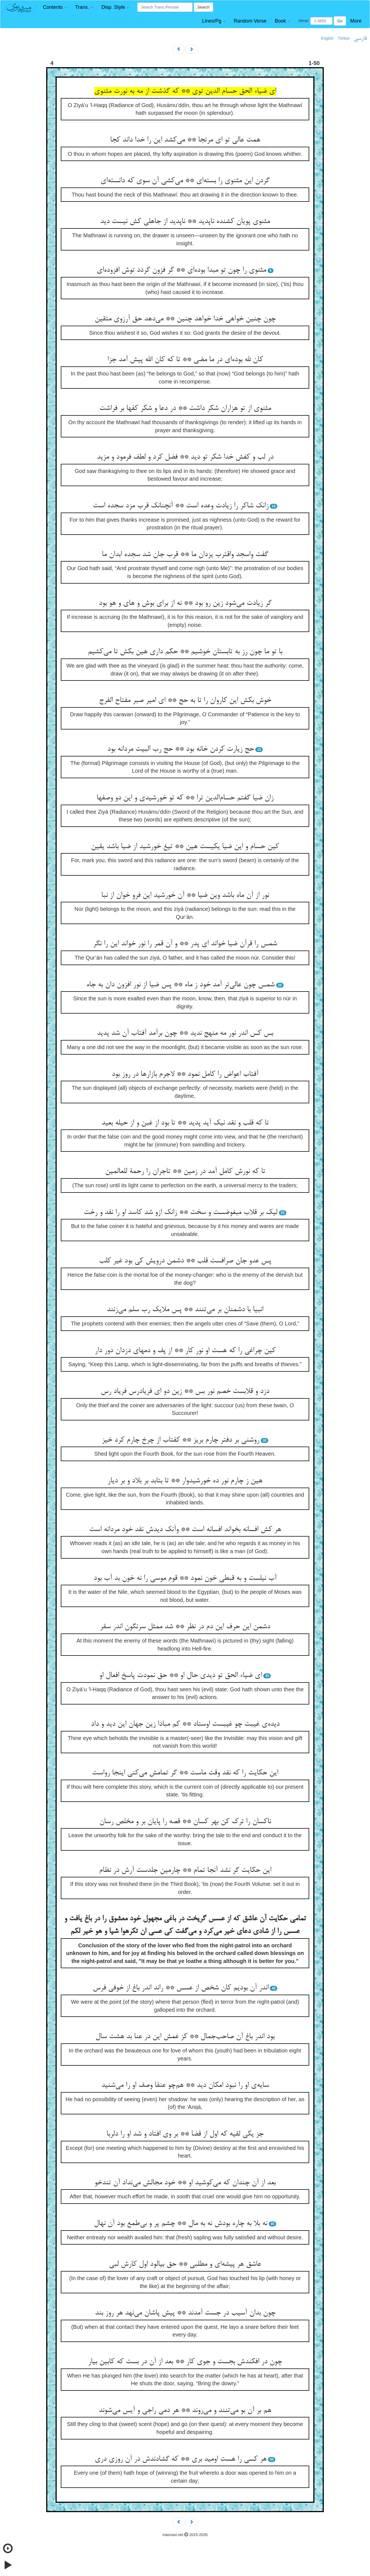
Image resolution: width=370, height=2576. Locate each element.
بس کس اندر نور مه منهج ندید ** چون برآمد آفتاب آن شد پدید (185, 1033)
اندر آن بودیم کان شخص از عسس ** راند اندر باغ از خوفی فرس (180, 1988)
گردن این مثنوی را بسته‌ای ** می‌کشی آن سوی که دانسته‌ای (185, 180)
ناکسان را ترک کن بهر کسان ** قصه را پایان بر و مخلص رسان (185, 1821)
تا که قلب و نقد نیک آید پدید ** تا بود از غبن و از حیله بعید (185, 1123)
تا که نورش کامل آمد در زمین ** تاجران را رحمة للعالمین (185, 1171)
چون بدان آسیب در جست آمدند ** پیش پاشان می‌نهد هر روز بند (185, 2313)
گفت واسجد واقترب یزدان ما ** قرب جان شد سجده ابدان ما (185, 554)
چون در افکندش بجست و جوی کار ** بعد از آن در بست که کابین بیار (185, 2361)
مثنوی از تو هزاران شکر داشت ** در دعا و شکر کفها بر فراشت (185, 408)
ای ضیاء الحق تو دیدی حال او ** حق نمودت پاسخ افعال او (180, 1675)
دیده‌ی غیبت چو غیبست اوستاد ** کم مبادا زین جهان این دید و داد (185, 1724)
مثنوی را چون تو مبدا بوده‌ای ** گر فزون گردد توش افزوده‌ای (181, 270)
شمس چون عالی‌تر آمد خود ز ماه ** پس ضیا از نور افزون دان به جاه (180, 985)
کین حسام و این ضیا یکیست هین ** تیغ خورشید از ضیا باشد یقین (185, 846)
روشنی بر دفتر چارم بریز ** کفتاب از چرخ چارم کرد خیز (180, 1440)
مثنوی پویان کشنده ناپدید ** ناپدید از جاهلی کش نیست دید (185, 221)
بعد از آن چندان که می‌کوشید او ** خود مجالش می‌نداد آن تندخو (185, 2183)
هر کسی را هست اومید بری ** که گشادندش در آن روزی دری (181, 2459)
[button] (55, 7)
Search (203, 7)
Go (339, 21)
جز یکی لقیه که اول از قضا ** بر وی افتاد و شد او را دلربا (185, 2134)
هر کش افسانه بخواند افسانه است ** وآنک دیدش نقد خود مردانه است (185, 1529)
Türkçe (344, 38)
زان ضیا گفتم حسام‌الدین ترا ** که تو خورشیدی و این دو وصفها (185, 798)
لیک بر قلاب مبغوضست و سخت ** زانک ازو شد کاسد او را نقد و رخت (180, 1212)
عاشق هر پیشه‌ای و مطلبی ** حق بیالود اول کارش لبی (185, 2264)
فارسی (360, 38)
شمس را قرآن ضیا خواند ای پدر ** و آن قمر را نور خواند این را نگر (185, 944)
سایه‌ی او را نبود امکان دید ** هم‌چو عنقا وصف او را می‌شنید (185, 2085)
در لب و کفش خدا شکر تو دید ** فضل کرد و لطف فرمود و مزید (185, 457)
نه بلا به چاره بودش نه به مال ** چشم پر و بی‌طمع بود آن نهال (180, 2223)
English (327, 38)
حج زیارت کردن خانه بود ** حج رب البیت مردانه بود (180, 749)
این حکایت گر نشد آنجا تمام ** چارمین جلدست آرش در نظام (185, 1870)
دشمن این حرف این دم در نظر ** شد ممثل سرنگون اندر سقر (185, 1626)
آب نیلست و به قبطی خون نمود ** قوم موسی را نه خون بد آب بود (185, 1578)
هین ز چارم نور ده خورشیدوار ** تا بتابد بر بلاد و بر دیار (185, 1481)
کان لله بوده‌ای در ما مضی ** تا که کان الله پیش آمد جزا (185, 359)
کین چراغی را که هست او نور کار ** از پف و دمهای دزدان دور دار (185, 1350)
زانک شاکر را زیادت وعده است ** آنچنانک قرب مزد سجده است (180, 506)
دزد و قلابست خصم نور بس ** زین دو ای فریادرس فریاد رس (185, 1391)
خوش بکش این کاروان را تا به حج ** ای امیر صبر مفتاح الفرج (185, 700)
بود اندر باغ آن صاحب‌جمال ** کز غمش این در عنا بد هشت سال (185, 2036)
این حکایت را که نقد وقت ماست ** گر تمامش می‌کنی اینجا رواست (185, 1773)
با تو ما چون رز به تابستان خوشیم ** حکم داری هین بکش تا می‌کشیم (185, 651)
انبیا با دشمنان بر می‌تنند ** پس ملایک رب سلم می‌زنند (185, 1309)
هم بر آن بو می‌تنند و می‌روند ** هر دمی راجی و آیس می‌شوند (185, 2410)
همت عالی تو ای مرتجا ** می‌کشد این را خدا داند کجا (185, 140)
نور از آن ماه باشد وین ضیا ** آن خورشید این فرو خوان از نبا (185, 895)
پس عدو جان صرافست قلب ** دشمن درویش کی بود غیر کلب (185, 1261)
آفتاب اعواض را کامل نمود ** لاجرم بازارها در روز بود (185, 1074)
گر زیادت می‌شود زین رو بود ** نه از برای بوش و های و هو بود (185, 603)
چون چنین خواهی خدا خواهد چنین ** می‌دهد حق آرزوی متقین (185, 319)
